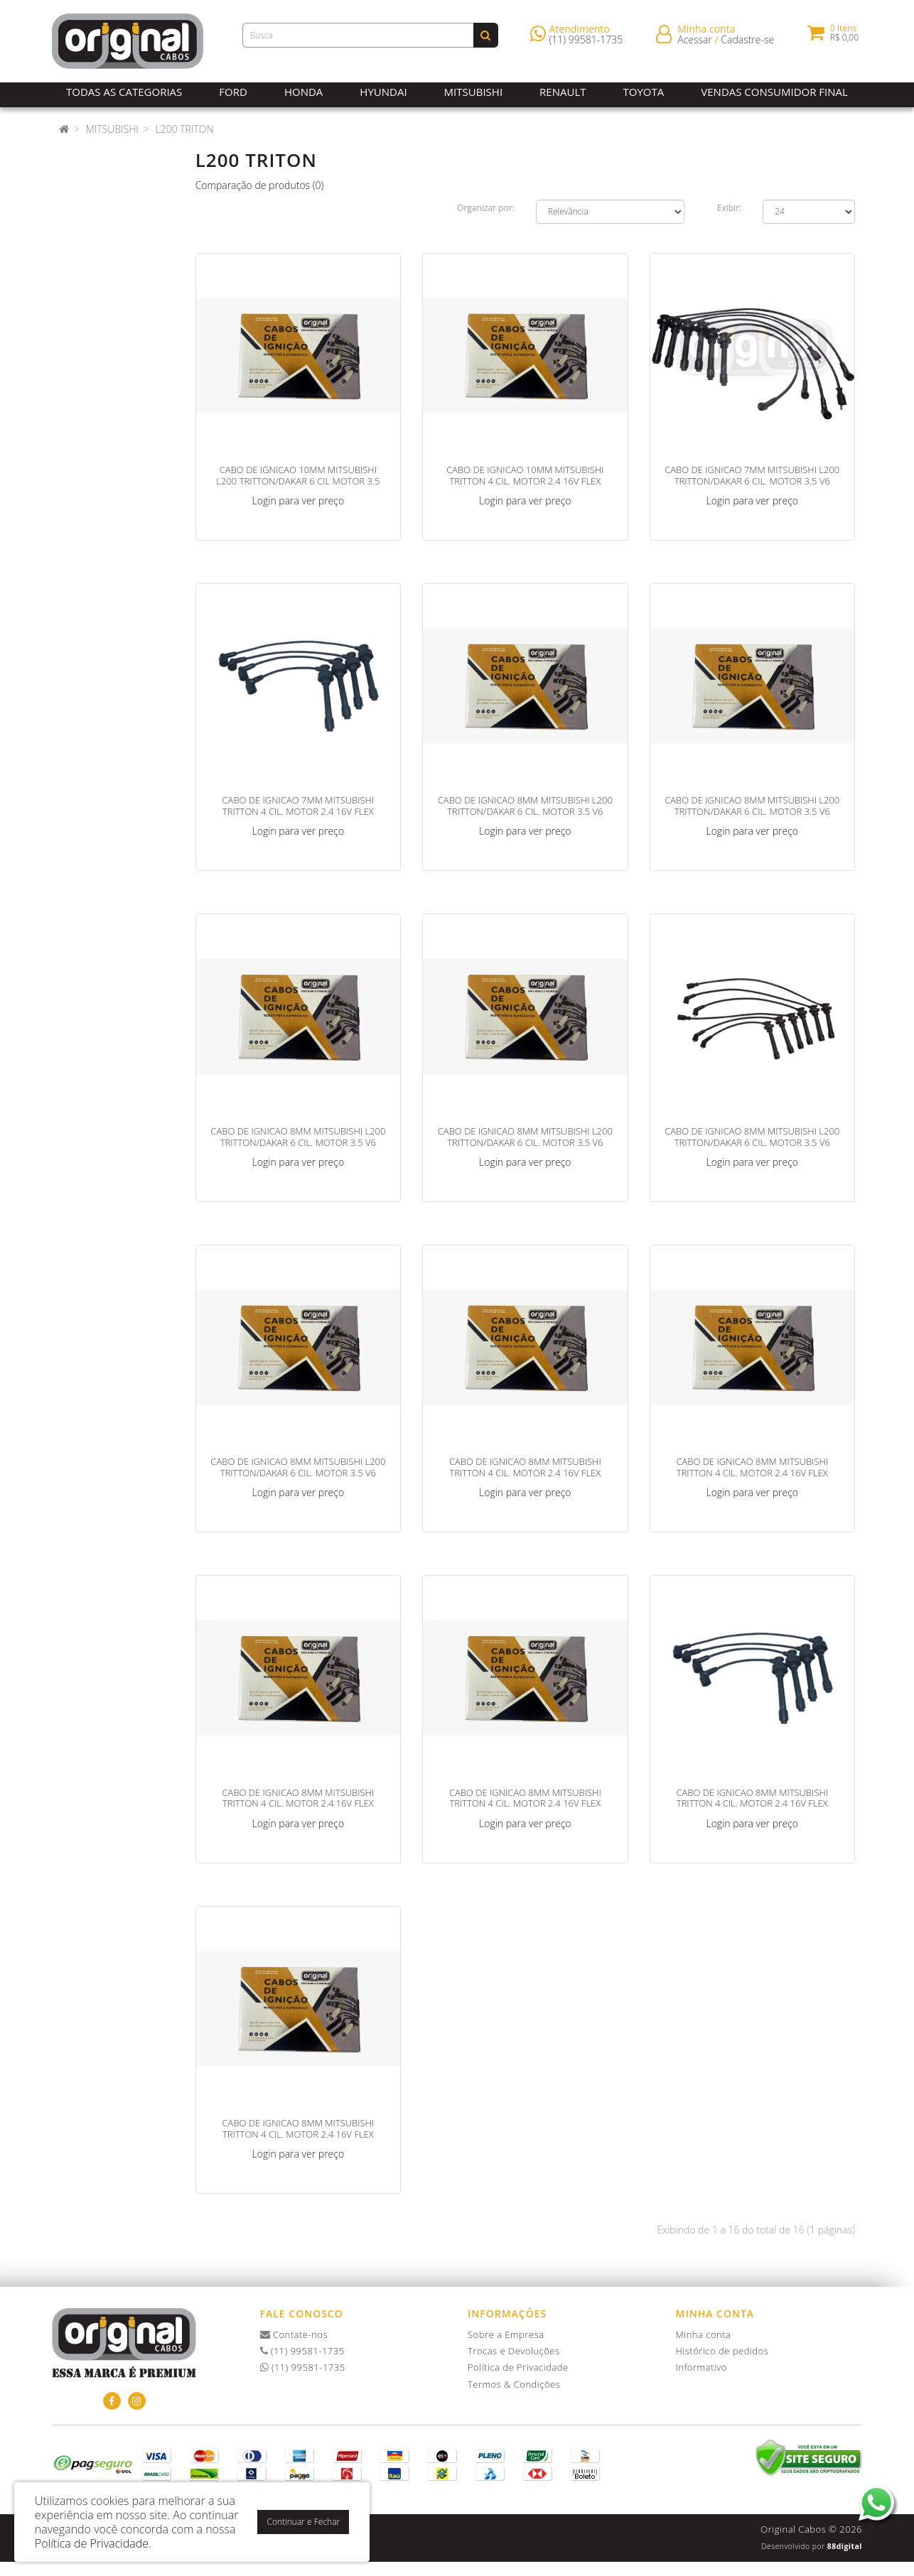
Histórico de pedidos (722, 2350)
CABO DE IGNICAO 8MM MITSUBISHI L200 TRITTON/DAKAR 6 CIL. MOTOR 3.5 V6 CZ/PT (525, 1142)
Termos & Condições (514, 2384)
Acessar (694, 42)
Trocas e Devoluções (514, 2350)
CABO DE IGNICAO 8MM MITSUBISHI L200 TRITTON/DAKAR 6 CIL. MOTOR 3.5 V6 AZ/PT (297, 1142)
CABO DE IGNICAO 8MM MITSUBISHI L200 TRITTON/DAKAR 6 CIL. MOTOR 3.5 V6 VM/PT (297, 1472)
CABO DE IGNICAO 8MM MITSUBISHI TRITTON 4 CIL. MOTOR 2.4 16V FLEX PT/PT (752, 1803)
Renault (562, 92)
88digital (844, 2546)
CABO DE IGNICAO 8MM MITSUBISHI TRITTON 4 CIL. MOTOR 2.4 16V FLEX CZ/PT (525, 1803)
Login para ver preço (298, 500)
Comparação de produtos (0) (259, 185)
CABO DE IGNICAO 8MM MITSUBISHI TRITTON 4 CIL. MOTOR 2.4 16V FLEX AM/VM (752, 1472)
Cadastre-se (747, 42)
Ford (233, 92)
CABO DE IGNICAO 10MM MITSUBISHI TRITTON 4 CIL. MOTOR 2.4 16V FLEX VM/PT (524, 480)
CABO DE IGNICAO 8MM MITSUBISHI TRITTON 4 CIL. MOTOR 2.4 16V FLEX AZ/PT (298, 1803)
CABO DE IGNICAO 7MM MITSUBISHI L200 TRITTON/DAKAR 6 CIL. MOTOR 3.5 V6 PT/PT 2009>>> (752, 480)
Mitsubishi (473, 92)
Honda (303, 92)
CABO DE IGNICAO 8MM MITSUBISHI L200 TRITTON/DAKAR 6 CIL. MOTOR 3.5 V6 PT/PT (752, 1142)
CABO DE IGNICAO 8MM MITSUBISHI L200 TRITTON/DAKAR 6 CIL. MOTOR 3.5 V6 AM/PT (525, 811)
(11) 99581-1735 (586, 42)
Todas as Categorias (124, 92)
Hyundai (383, 92)
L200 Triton (184, 129)
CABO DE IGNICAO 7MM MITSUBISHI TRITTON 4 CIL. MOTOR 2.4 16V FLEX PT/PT (298, 811)
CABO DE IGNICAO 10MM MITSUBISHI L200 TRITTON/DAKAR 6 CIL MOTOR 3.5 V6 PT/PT (298, 480)
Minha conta (703, 2334)
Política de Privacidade (518, 2367)
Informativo (701, 2367)
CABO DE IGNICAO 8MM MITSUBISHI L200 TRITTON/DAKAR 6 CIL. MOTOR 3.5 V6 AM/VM (752, 811)
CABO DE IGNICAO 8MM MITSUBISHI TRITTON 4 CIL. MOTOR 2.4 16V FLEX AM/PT (525, 1472)
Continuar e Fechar (303, 2522)
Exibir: (729, 208)
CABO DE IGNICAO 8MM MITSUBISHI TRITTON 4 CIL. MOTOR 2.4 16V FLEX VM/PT (298, 2133)
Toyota (644, 92)
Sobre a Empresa (506, 2334)
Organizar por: (486, 208)
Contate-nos (294, 2334)
